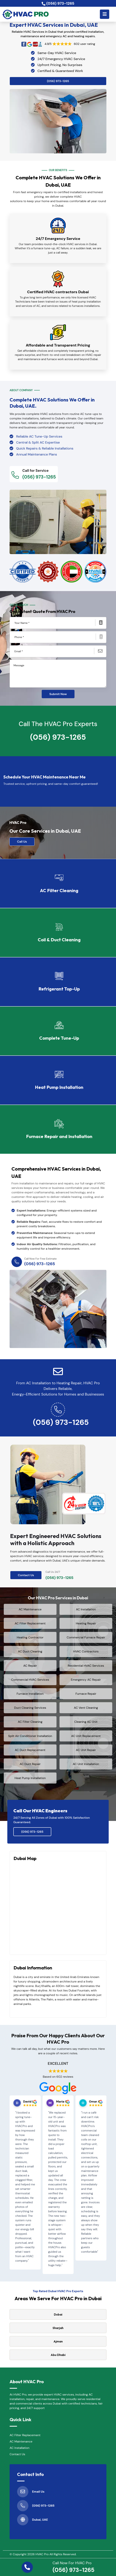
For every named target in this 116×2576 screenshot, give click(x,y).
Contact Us (26, 1575)
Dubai (58, 2314)
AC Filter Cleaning (30, 1722)
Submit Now (58, 694)
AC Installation (86, 1609)
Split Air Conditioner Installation (30, 1736)
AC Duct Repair (30, 1764)
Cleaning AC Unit (86, 1722)
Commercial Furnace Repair (86, 1637)
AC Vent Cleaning (86, 1708)
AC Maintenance (30, 1609)
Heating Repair (86, 1623)
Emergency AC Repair (86, 1680)
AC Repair (30, 1666)
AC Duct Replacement (30, 1750)
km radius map (58, 1907)
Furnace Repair (85, 1694)
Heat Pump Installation (30, 1778)
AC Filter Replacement (30, 1623)
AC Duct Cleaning (30, 1651)
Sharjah (58, 2328)
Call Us (22, 842)
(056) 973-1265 (73, 2570)
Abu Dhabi (58, 2355)
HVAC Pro (42, 2554)
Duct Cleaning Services (30, 1708)
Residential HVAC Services (86, 1666)
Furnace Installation (30, 1694)
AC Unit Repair (86, 1750)
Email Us (38, 2492)
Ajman (58, 2341)
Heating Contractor (30, 1637)
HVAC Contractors (86, 1651)
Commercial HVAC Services (30, 1680)
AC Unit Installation (86, 1764)
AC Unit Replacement (86, 1736)
